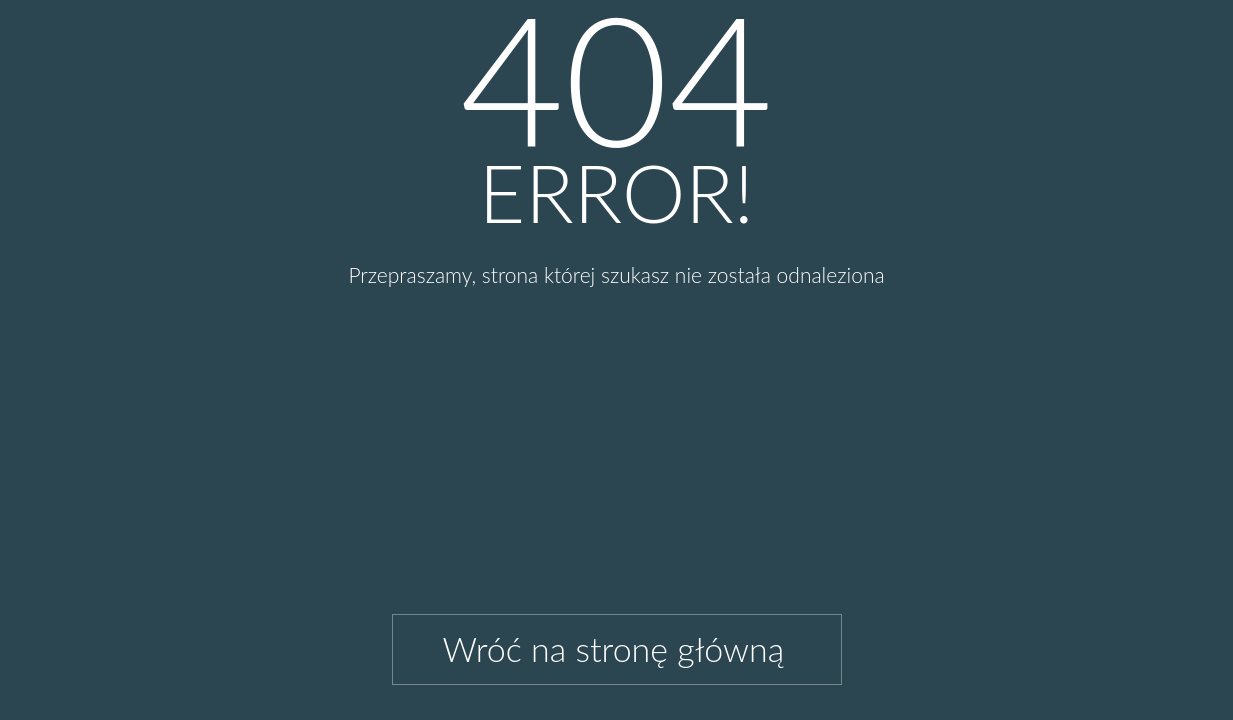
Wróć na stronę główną (614, 648)
